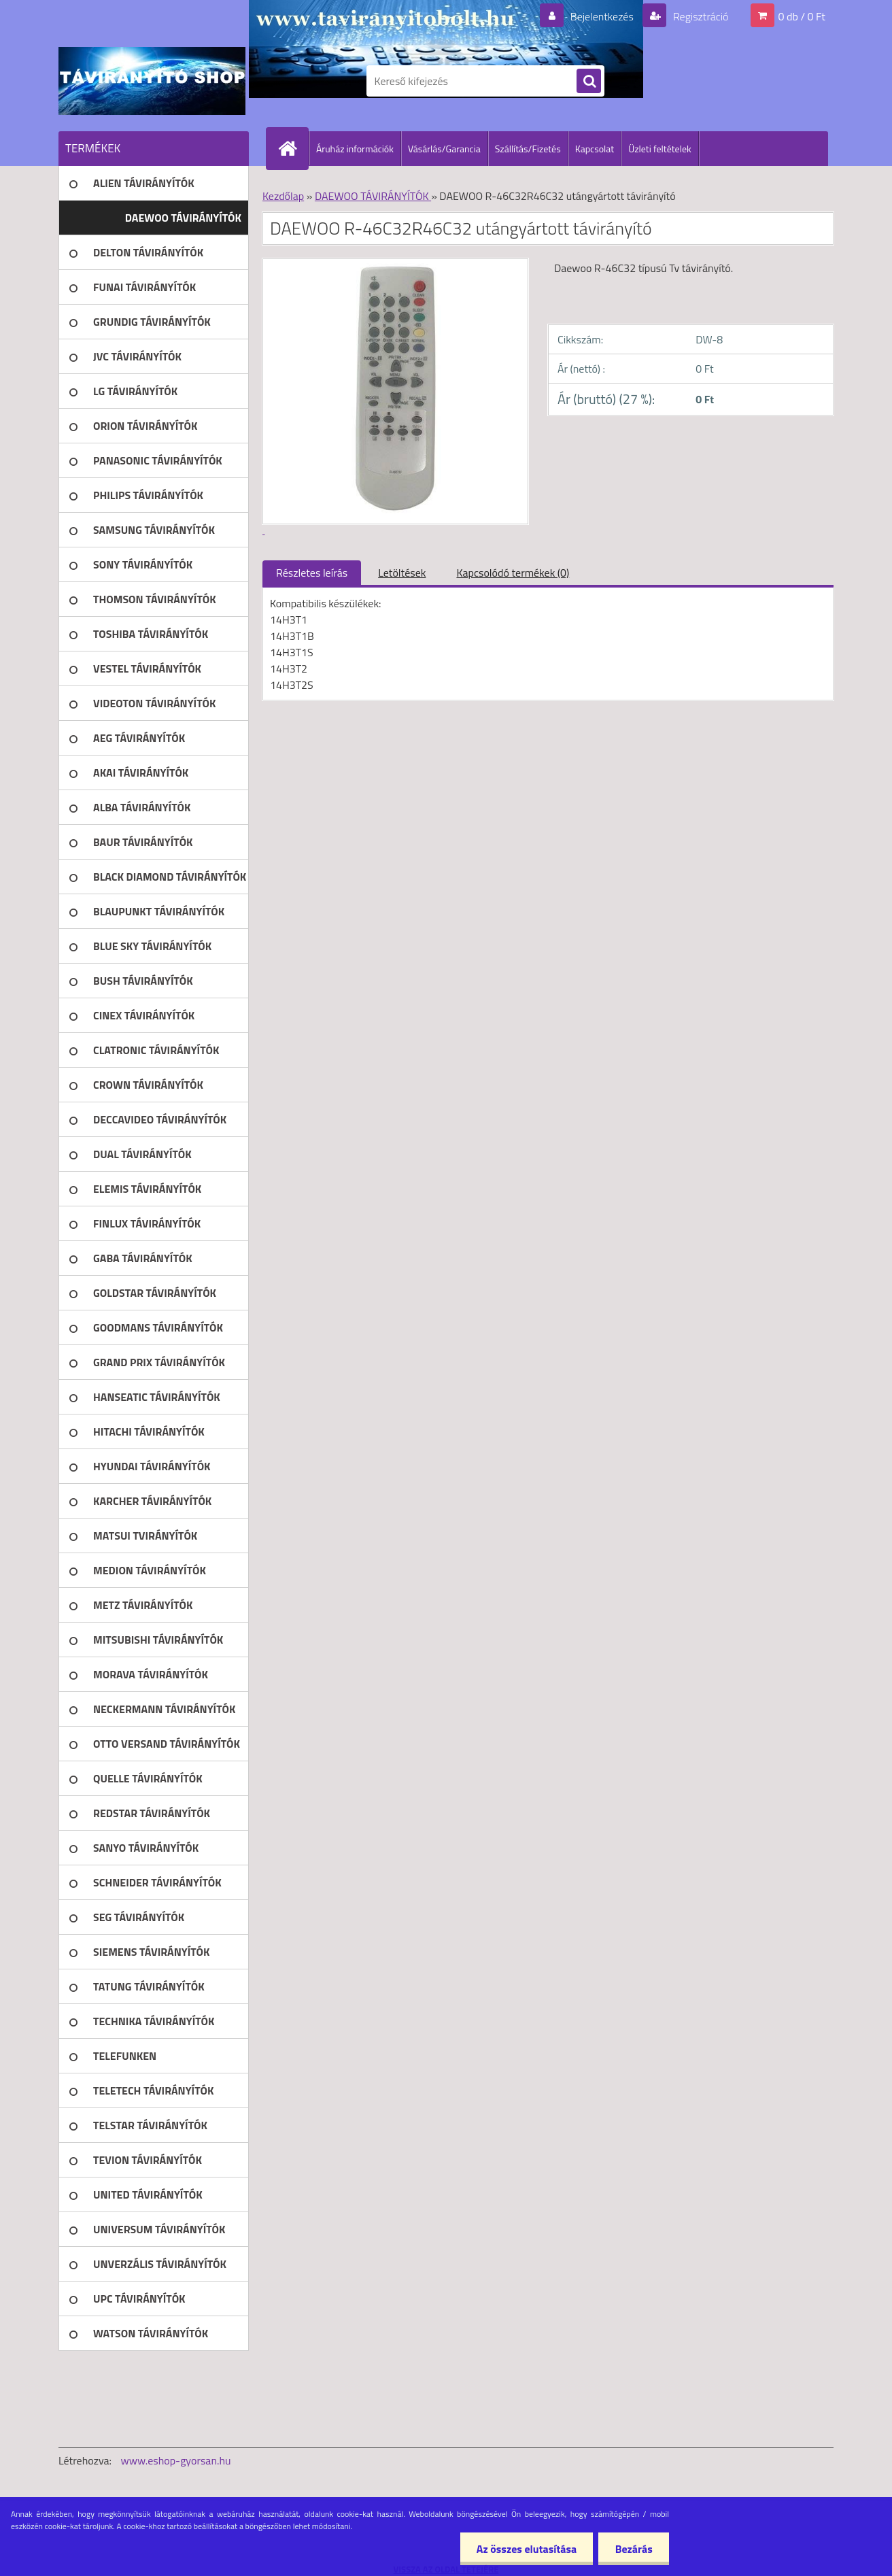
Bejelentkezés (602, 16)
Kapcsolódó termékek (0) (512, 572)
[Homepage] (293, 148)
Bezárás (633, 2549)
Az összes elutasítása (525, 2549)
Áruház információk (355, 148)
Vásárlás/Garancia (444, 148)
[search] (589, 82)
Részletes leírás (311, 572)
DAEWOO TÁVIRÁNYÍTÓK (373, 196)
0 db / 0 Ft (801, 16)
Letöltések (402, 572)
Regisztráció (699, 16)
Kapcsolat (595, 148)
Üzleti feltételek (659, 148)
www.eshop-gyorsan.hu (176, 2460)
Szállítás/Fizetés (528, 148)
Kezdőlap (283, 196)
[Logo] (151, 81)
